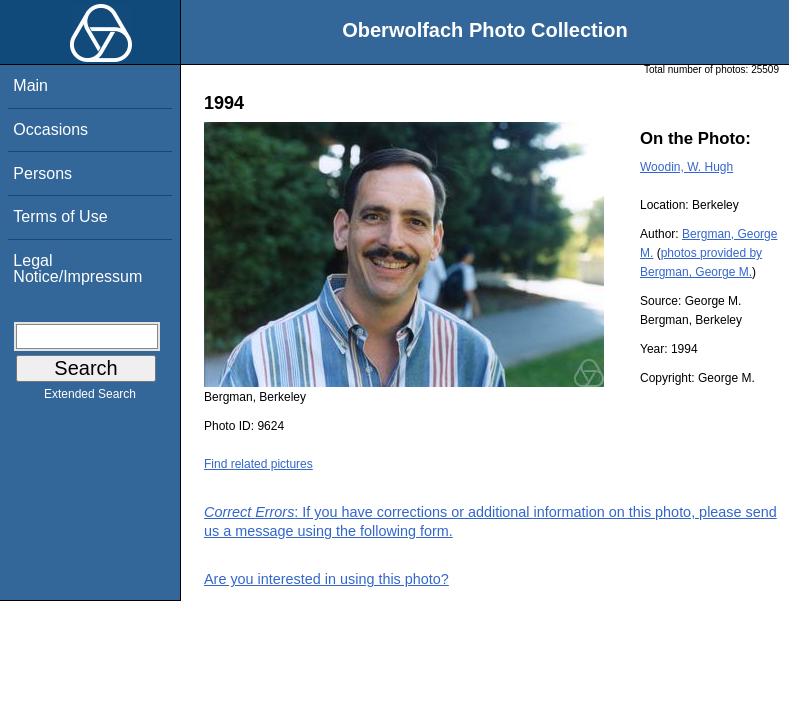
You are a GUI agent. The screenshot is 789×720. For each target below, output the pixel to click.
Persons (42, 173)
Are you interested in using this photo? (326, 579)
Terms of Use (60, 216)
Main (30, 85)
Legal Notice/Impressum (77, 268)
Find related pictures (258, 464)
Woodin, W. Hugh (686, 167)
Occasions (50, 129)
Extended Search (90, 398)
